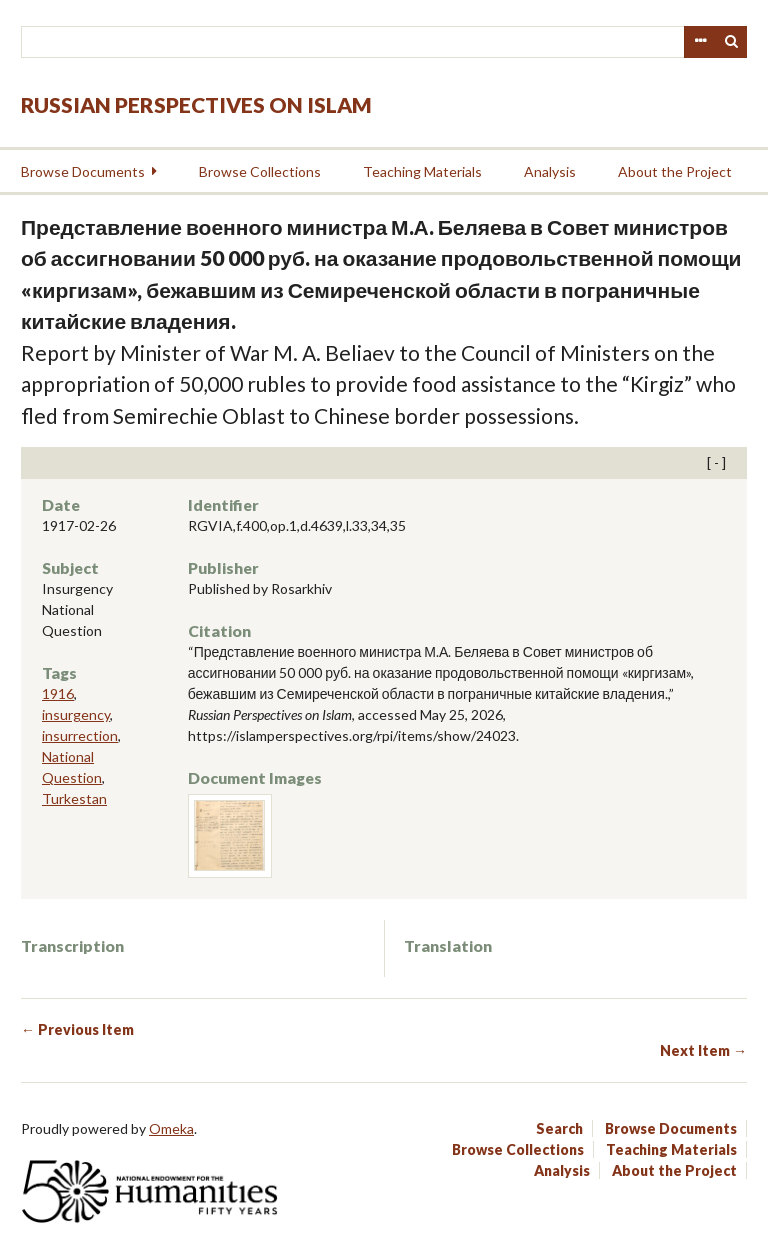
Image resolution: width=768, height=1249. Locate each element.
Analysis (550, 171)
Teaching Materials (422, 171)
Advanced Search (700, 42)
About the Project (675, 171)
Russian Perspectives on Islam (196, 104)
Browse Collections (260, 171)
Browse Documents (83, 171)
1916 (58, 693)
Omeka (171, 1128)
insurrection (80, 735)
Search (732, 42)
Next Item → (703, 1050)
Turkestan (74, 798)
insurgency (76, 714)
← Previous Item (77, 1029)
